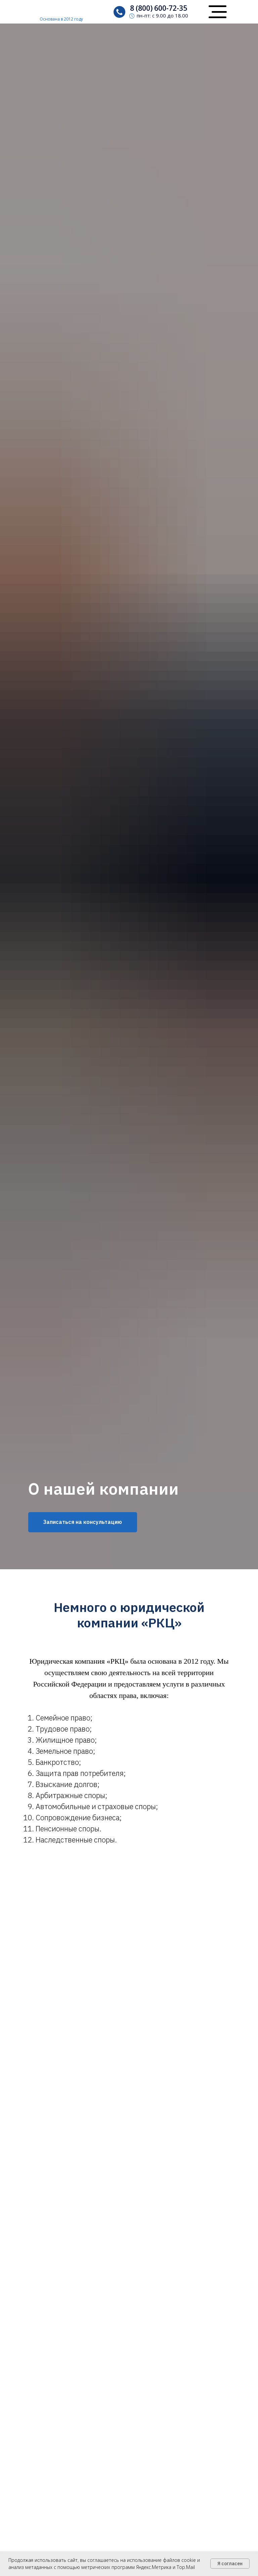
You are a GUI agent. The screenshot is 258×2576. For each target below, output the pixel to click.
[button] (217, 6)
